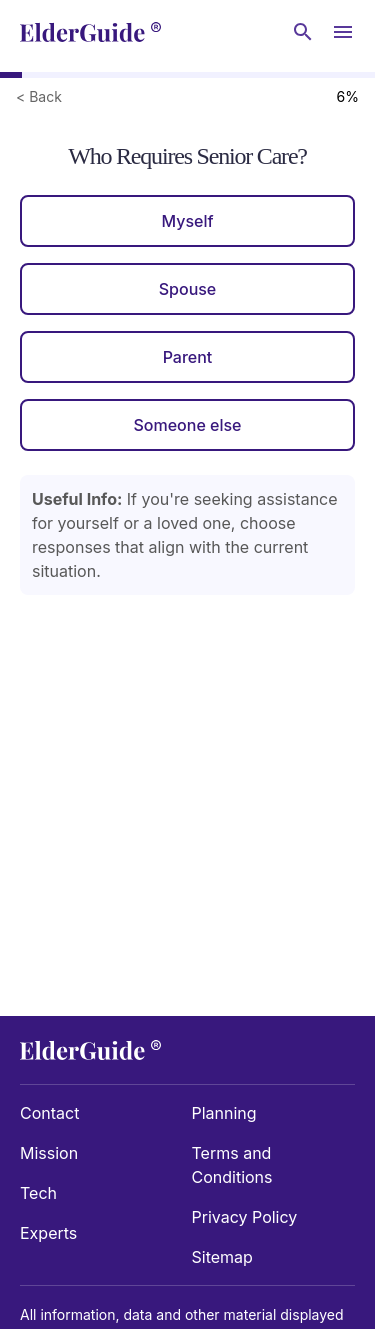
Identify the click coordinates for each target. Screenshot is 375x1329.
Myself (187, 221)
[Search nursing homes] (303, 32)
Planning (224, 1113)
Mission (49, 1153)
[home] (90, 32)
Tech (38, 1193)
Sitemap (222, 1257)
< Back (39, 96)
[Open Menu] (343, 32)
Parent (188, 357)
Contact (49, 1113)
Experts (48, 1233)
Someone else (187, 425)
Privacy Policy (245, 1217)
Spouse (188, 289)
